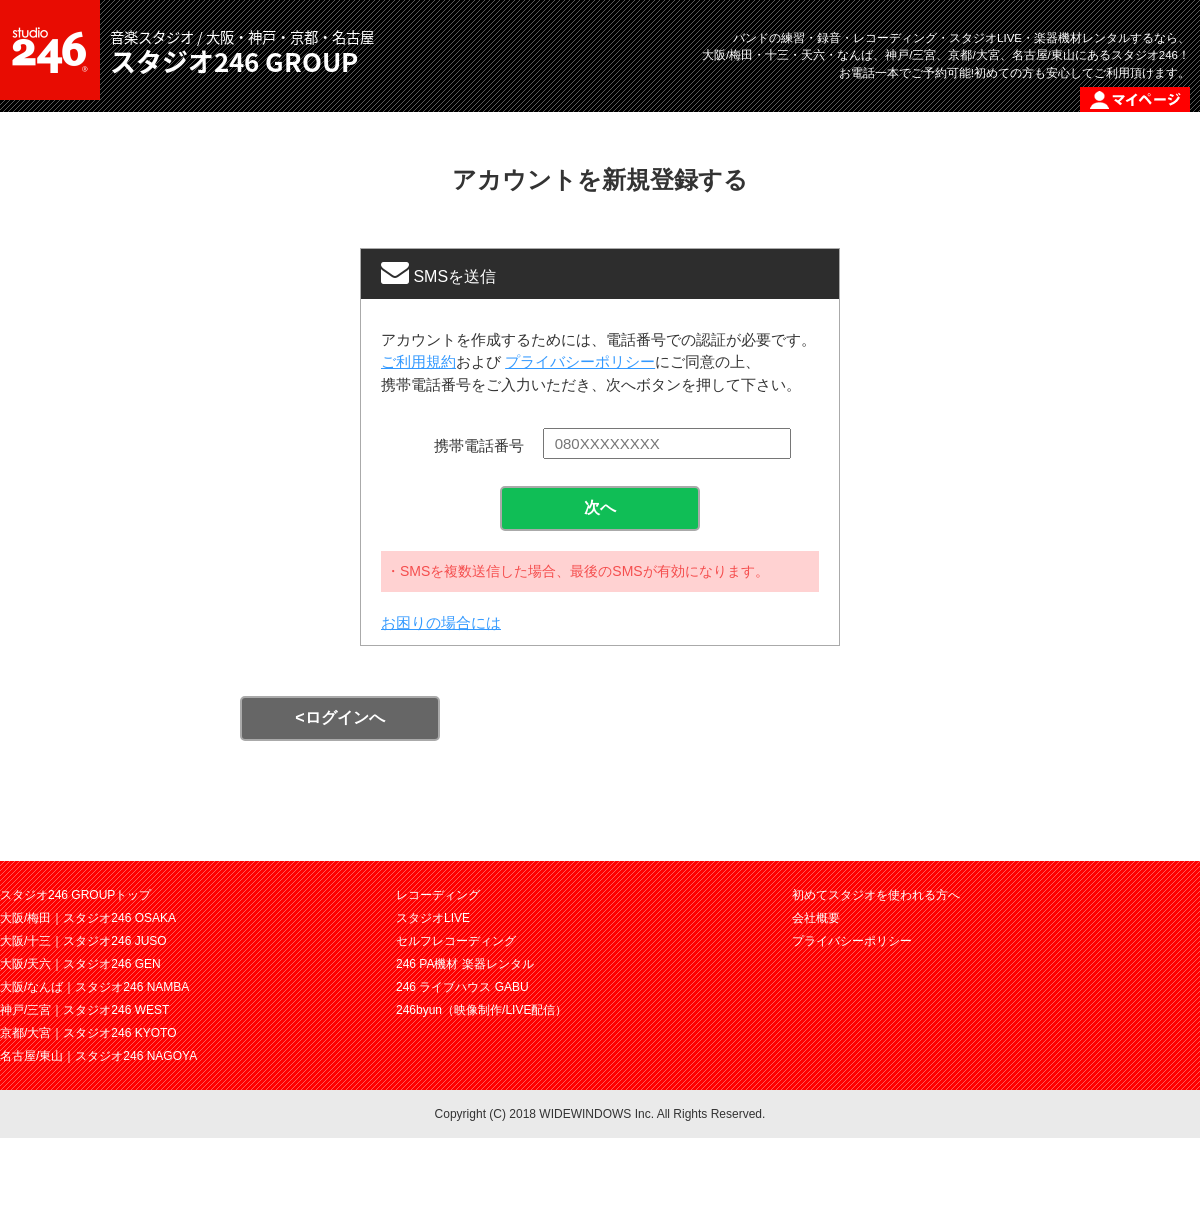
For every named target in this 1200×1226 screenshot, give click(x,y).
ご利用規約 (418, 361)
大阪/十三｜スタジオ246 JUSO (83, 941)
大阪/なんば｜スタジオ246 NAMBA (94, 987)
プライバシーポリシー (580, 361)
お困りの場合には (441, 622)
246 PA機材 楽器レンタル (465, 964)
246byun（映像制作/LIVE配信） (481, 1010)
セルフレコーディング (456, 941)
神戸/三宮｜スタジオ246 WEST (84, 1010)
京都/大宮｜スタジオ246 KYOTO (88, 1033)
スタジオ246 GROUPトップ (75, 895)
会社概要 (816, 918)
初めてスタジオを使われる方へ (876, 895)
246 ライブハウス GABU (462, 987)
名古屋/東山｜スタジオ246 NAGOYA (98, 1056)
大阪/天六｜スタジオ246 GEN (80, 964)
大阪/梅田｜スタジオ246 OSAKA (88, 918)
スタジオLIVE (433, 918)
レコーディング (438, 895)
